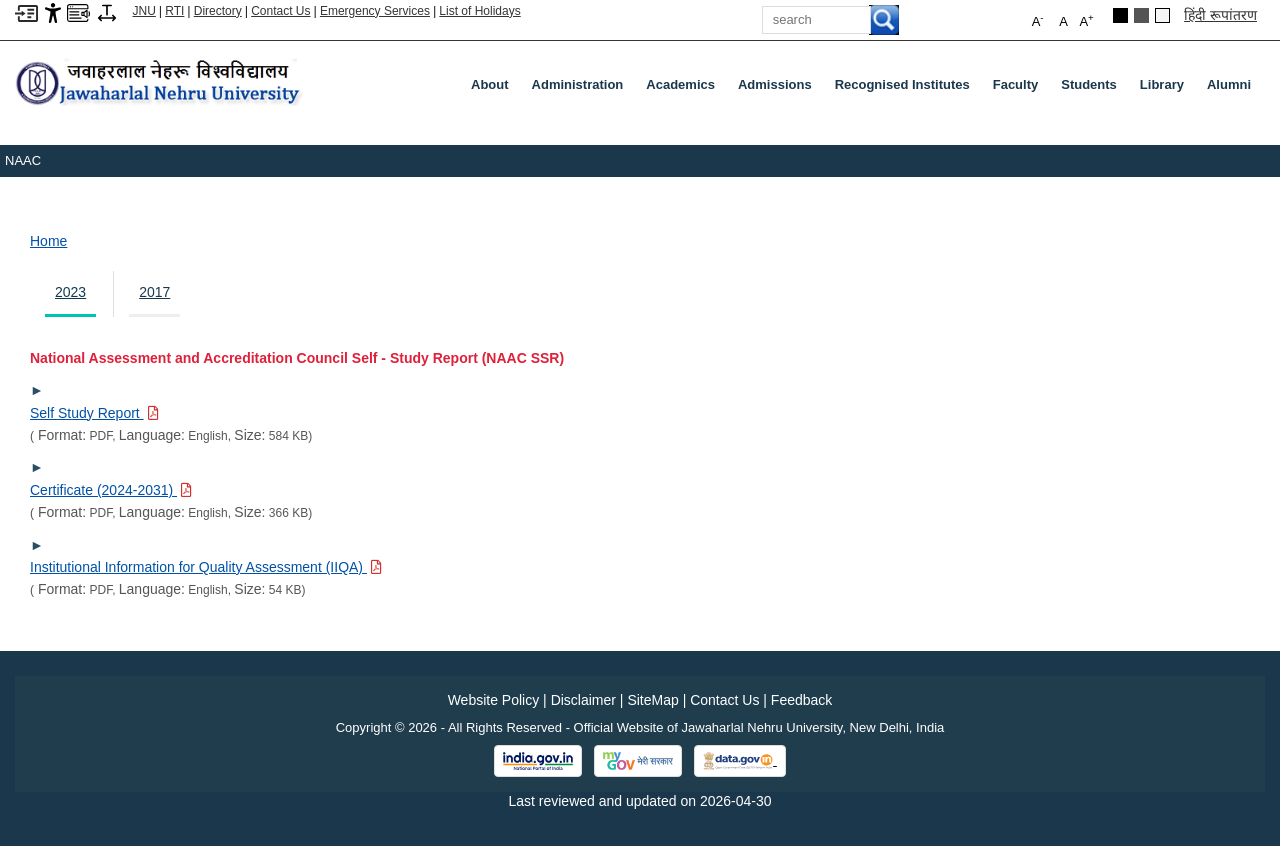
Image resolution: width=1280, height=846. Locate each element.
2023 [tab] (70, 292)
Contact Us (280, 11)
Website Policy (494, 700)
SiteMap (652, 700)
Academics (684, 89)
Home (48, 241)
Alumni (1229, 84)
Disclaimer (583, 700)
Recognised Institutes (902, 84)
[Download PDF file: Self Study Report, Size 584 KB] (94, 413)
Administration (582, 89)
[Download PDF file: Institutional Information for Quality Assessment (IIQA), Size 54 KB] (206, 567)
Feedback (801, 700)
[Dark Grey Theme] (1141, 15)
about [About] (490, 84)
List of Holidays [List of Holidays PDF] (479, 11)
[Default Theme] (1162, 15)
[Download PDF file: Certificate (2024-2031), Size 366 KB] (111, 490)
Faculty (1020, 89)
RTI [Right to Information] (174, 11)
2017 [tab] (154, 292)
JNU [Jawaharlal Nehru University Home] (144, 11)
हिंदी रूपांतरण (1220, 15)
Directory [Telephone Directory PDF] (218, 11)
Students (1093, 89)
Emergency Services (375, 11)
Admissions (779, 89)
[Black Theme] (1120, 15)
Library (1166, 89)
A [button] (1086, 20)
